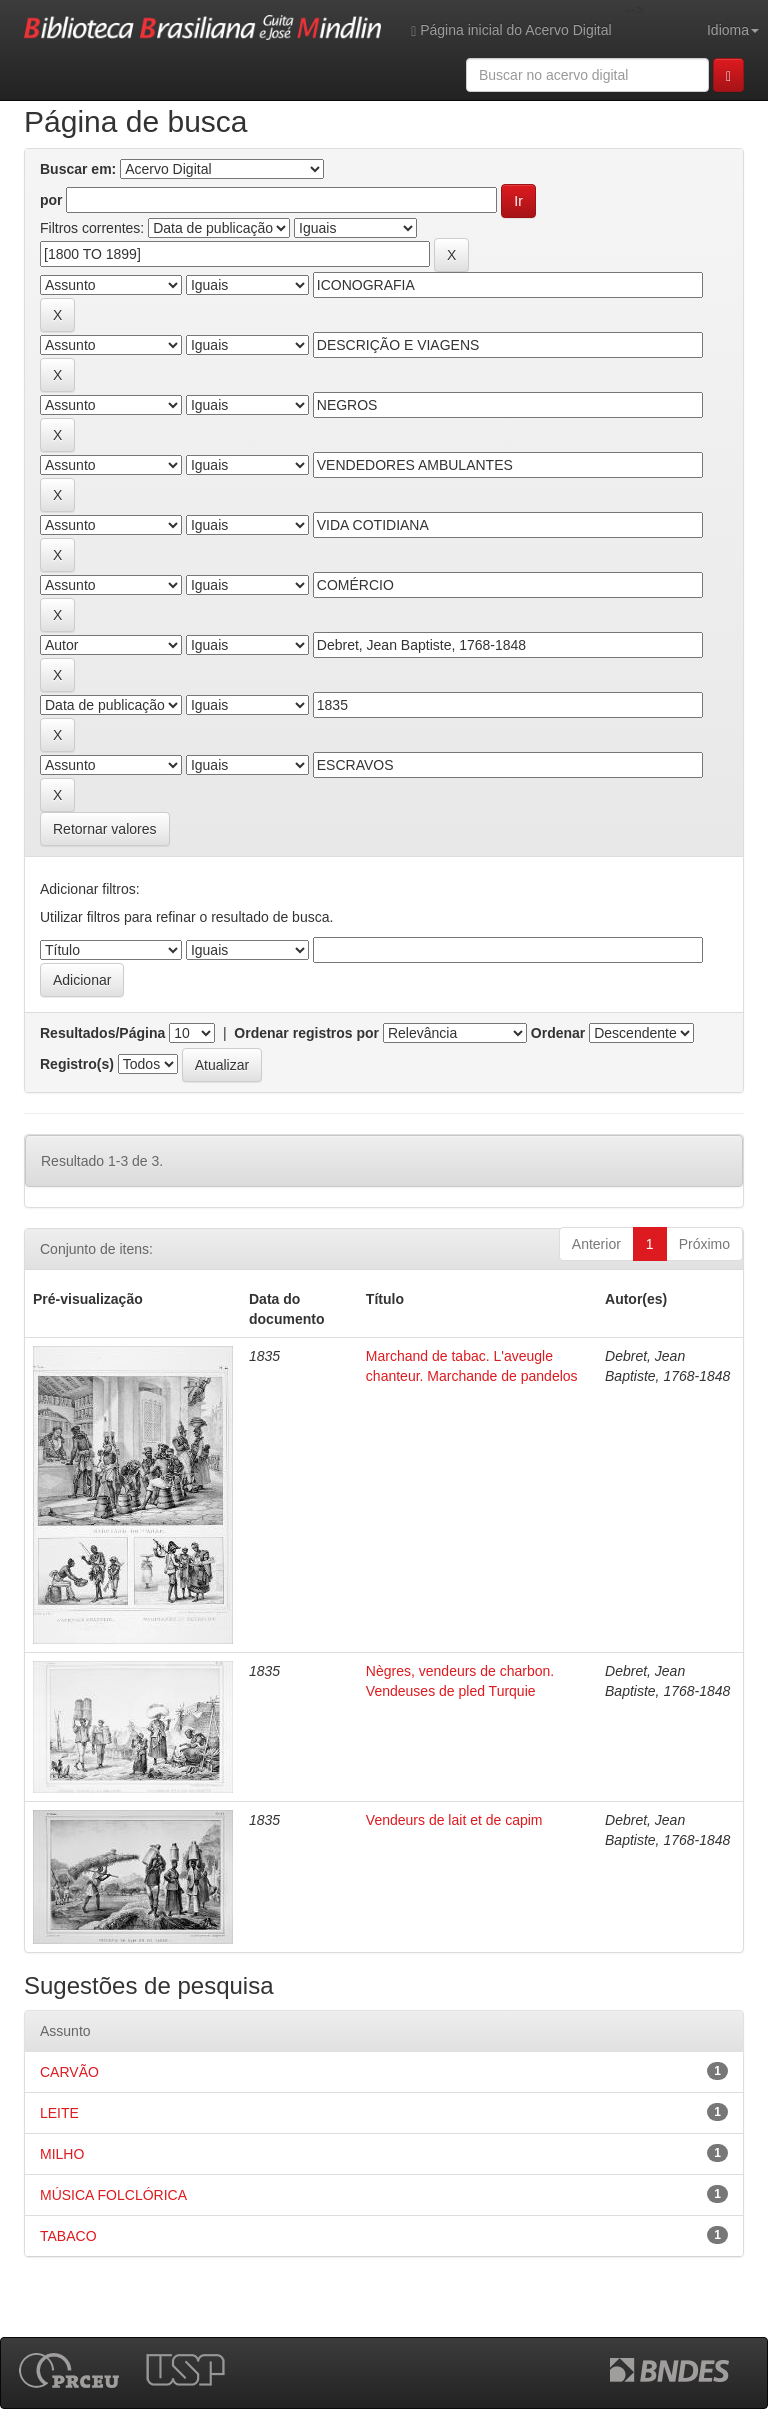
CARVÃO (69, 2072)
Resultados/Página (102, 1033)
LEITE (59, 2113)
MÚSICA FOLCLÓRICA (113, 2195)
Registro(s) (77, 1064)
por (51, 200)
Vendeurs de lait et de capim (454, 1820)
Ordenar (558, 1033)
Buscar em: (78, 169)
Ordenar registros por (306, 1033)
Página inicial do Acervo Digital (511, 30)
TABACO (68, 2236)
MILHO (62, 2154)
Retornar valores (105, 829)
